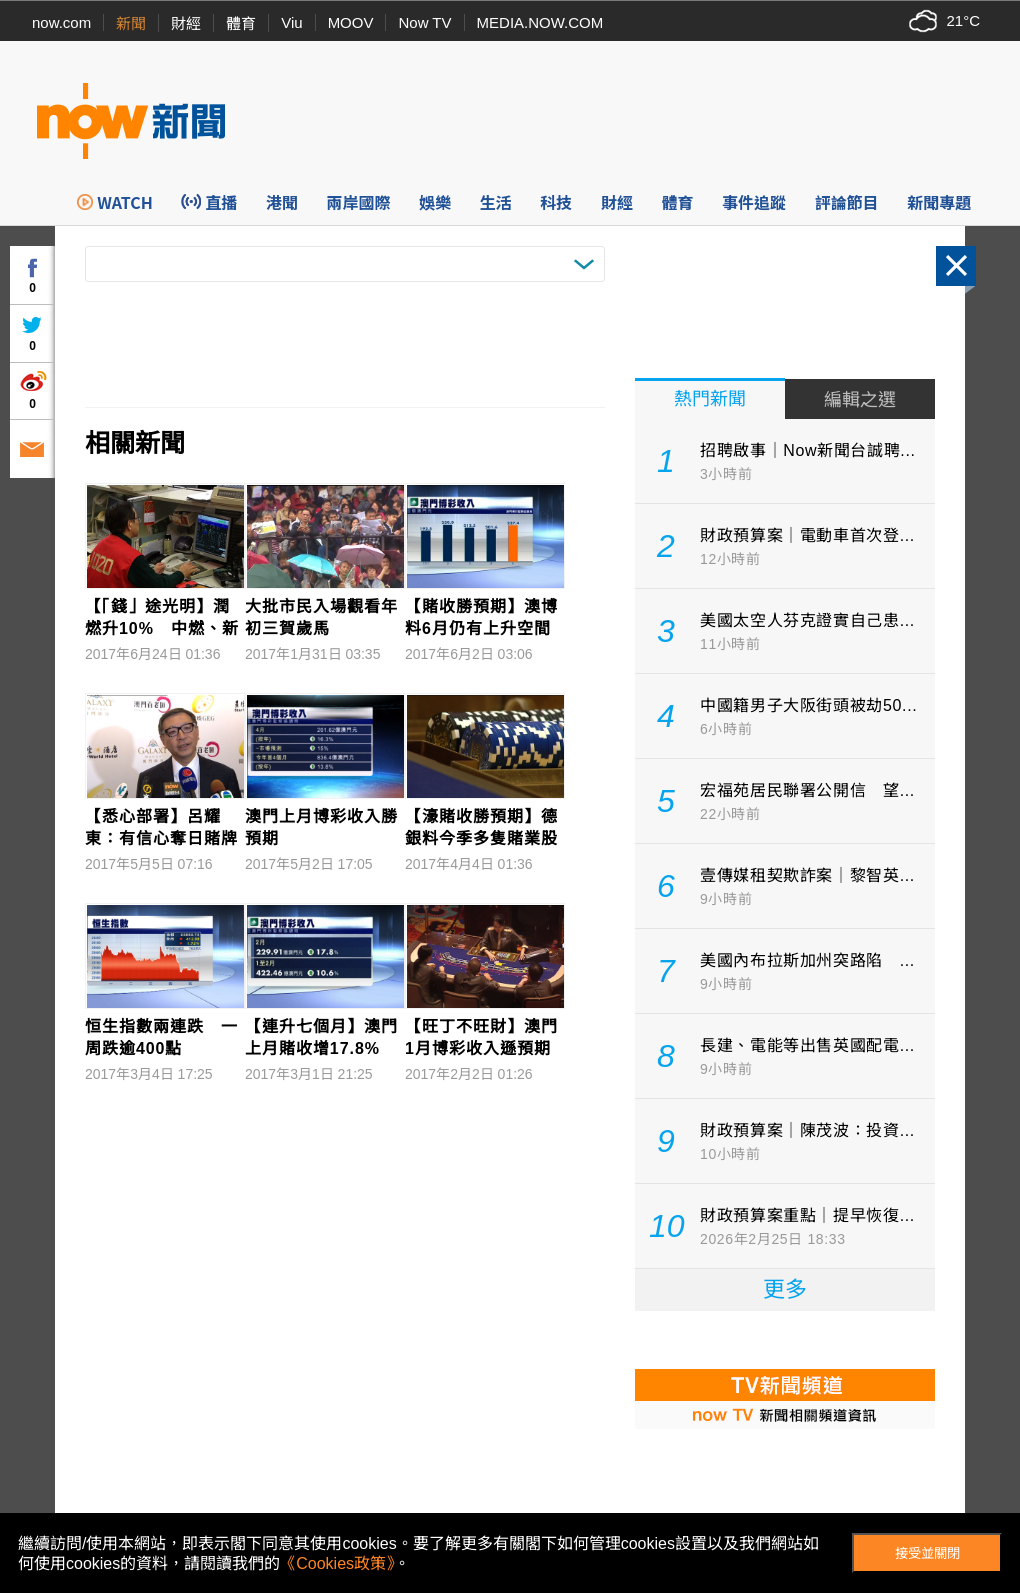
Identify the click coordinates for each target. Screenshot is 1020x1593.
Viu (291, 22)
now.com (61, 22)
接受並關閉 (927, 1553)
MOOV (351, 22)
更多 (785, 1289)
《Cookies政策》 (337, 1563)
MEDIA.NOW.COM (540, 22)
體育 (241, 23)
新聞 (131, 23)
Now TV (424, 22)
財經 (186, 23)
